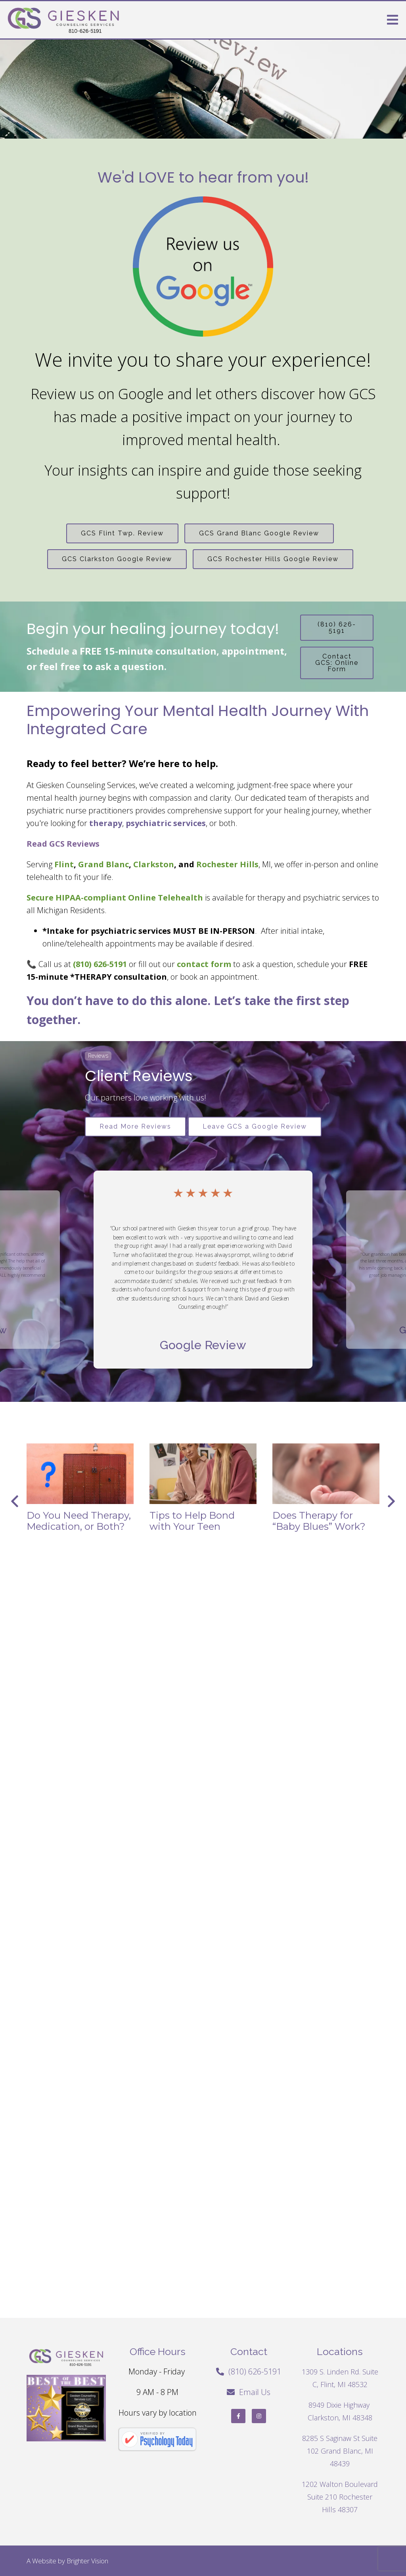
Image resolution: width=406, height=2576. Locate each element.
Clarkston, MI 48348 (340, 2417)
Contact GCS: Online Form (336, 663)
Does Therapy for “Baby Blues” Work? (319, 1521)
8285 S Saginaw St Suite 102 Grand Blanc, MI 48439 (339, 2450)
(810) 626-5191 (337, 627)
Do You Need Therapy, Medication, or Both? (79, 1521)
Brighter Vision (87, 2560)
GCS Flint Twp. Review (122, 533)
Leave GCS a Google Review (255, 1126)
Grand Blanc (103, 864)
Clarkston (153, 864)
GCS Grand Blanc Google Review (259, 533)
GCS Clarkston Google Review (117, 559)
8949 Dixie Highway (340, 2405)
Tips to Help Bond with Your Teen (192, 1521)
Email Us (254, 2392)
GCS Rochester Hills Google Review (273, 559)
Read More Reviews (135, 1126)
